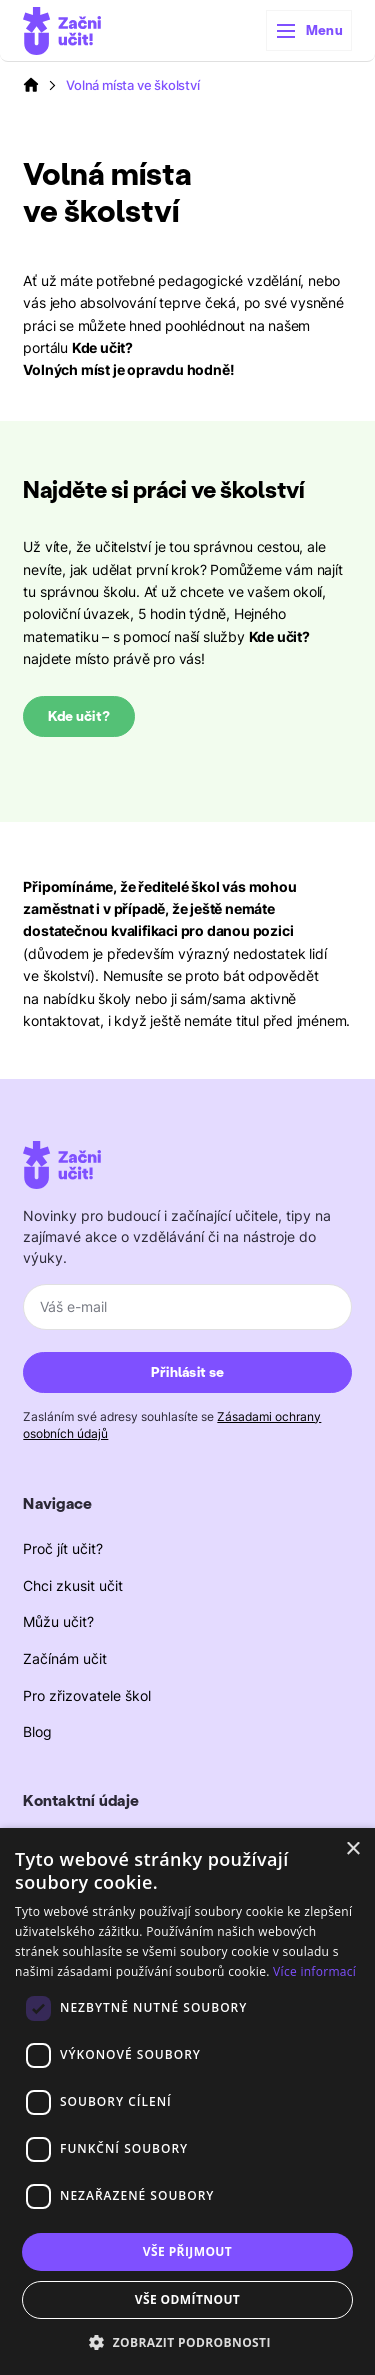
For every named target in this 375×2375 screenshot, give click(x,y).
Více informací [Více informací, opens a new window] (314, 1971)
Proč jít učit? (63, 1548)
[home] (62, 31)
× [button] (352, 1849)
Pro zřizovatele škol (87, 1695)
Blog (37, 1731)
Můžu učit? (58, 1621)
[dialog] (187, 2101)
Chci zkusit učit (73, 1585)
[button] (309, 31)
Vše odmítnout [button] (187, 2299)
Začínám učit (65, 1658)
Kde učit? (79, 716)
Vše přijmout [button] (187, 2251)
